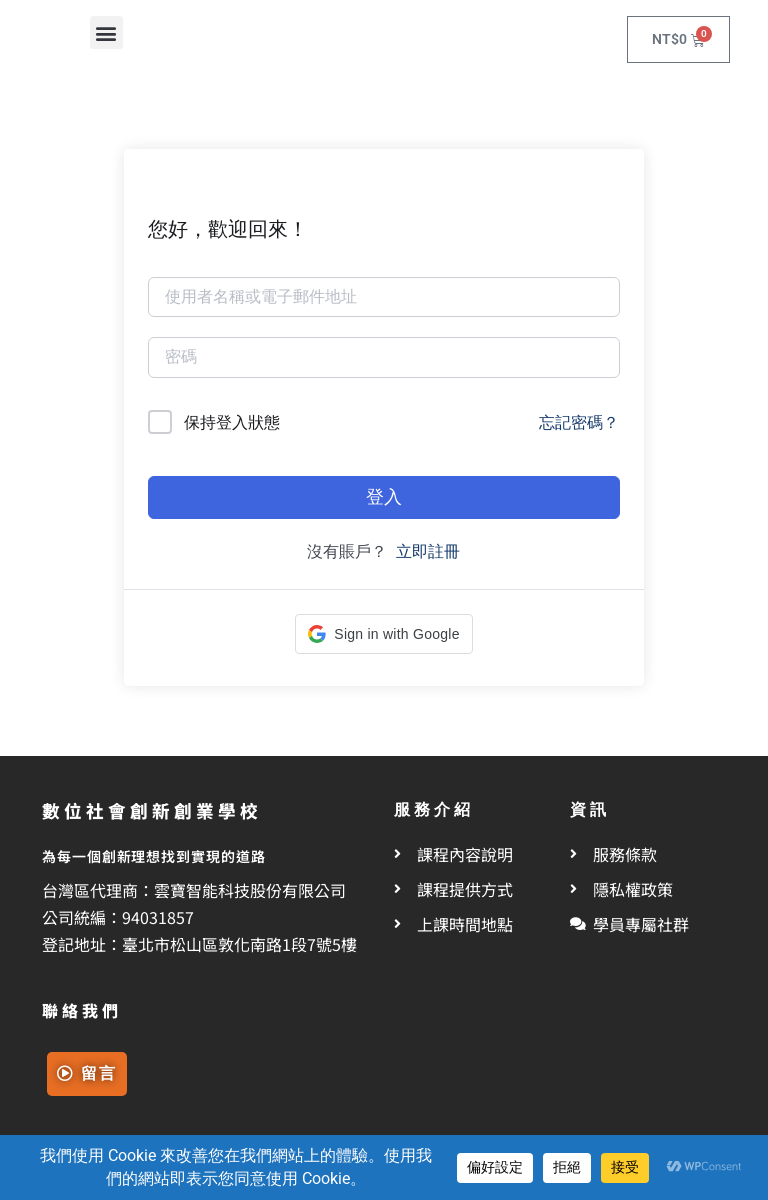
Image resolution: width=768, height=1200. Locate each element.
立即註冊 (428, 551)
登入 (384, 496)
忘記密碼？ (579, 422)
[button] (106, 32)
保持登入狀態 (232, 422)
